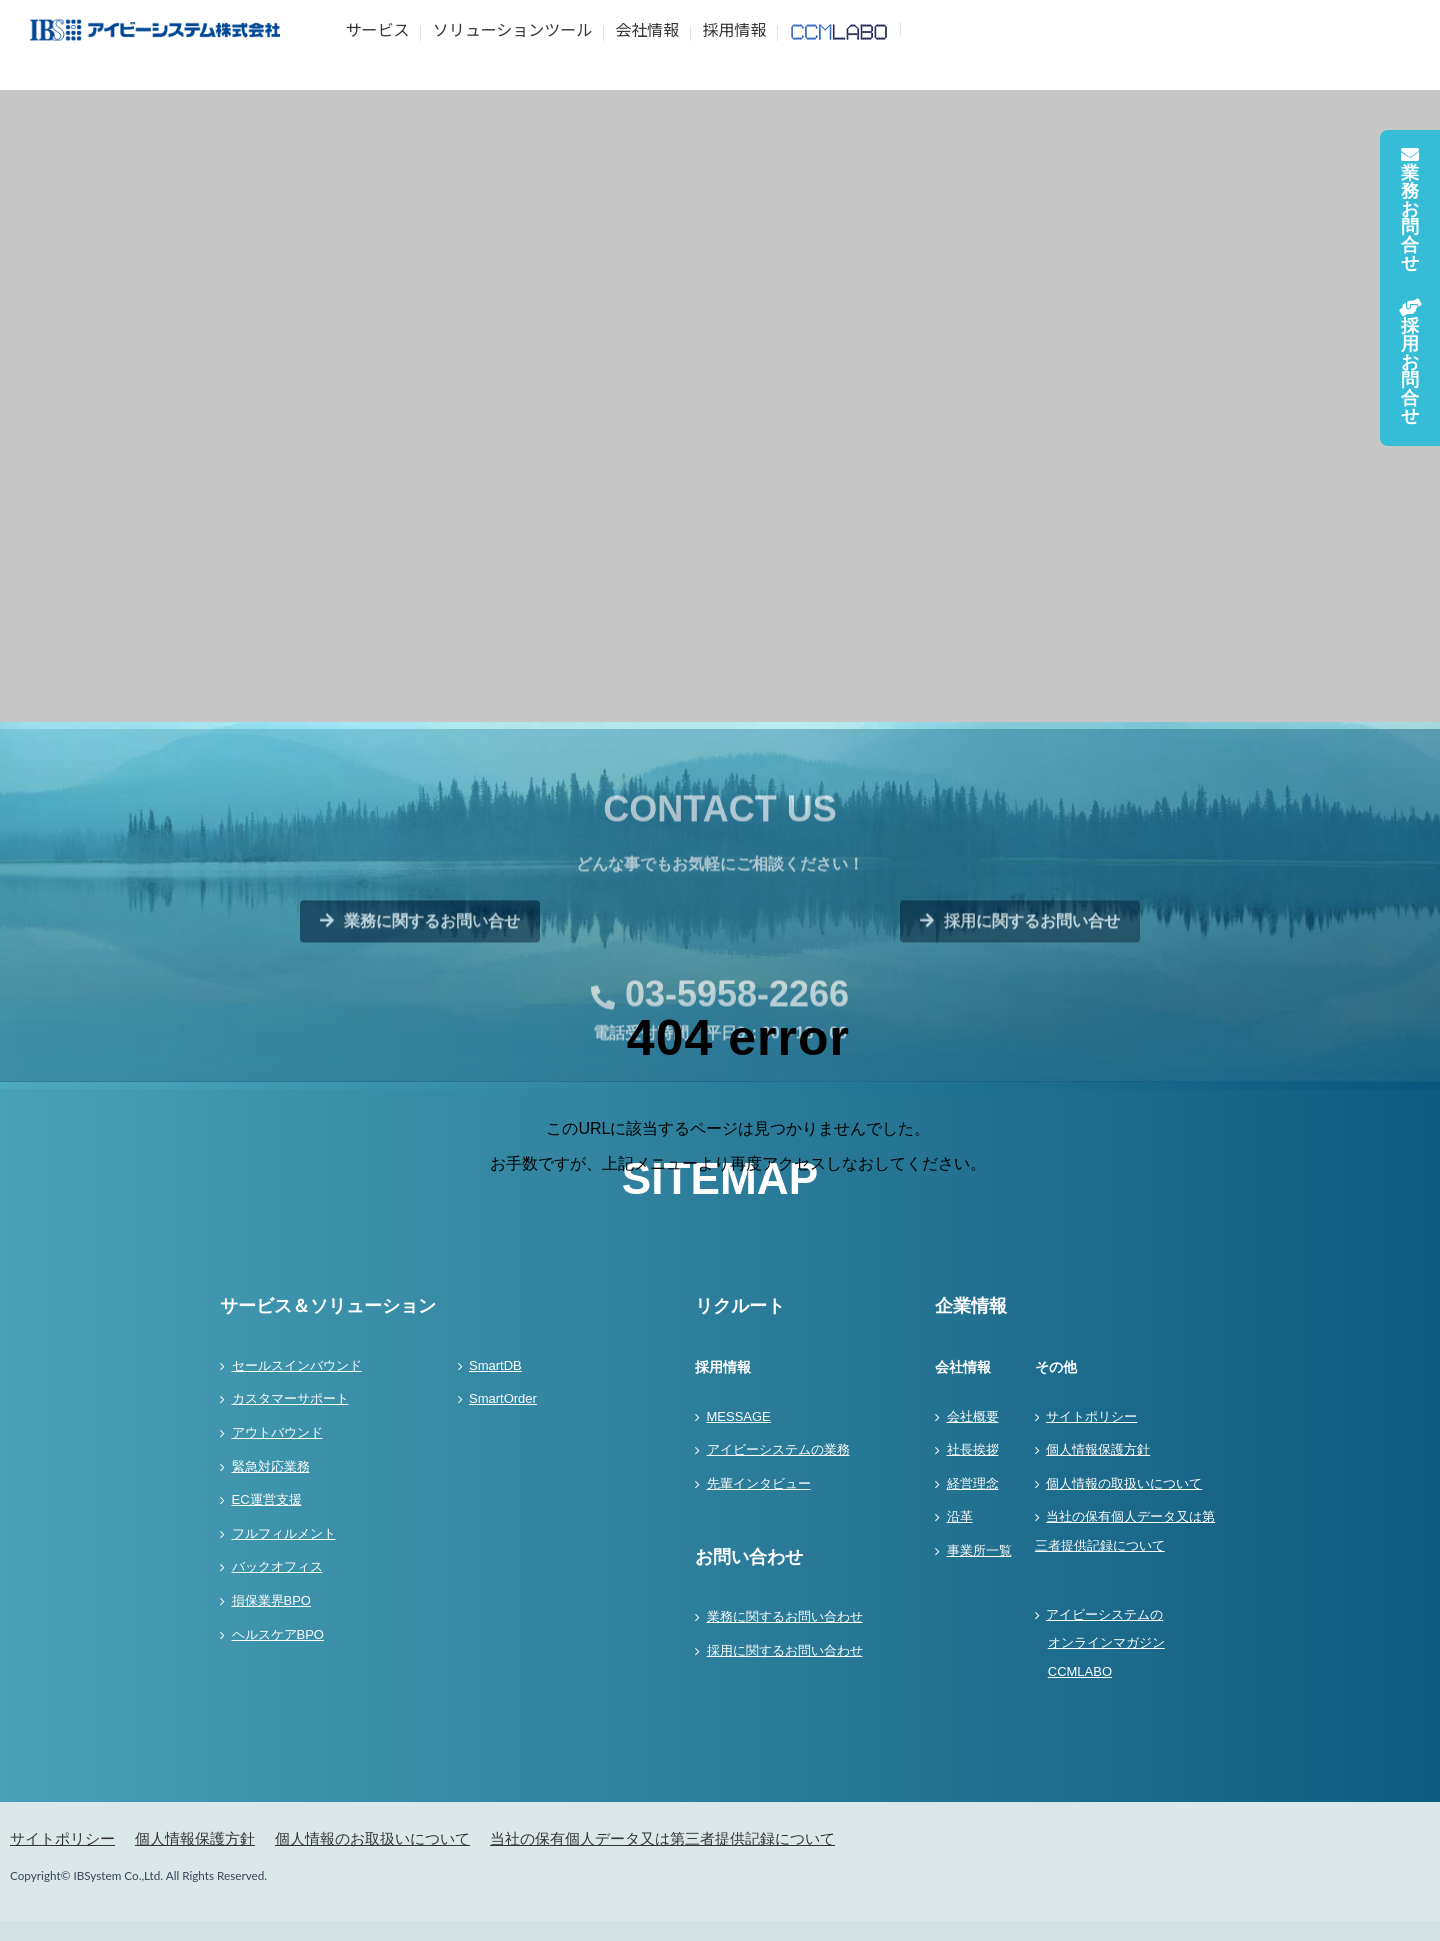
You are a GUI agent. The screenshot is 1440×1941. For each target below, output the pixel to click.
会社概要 (973, 1416)
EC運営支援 (267, 1499)
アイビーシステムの (1127, 1647)
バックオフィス (277, 1566)
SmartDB (495, 1365)
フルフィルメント (284, 1533)
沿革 (960, 1516)
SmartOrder (503, 1398)
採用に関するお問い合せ (1020, 931)
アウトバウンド (277, 1432)
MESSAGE (739, 1416)
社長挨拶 (973, 1449)
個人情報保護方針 (1098, 1449)
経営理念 (973, 1483)
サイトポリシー (1091, 1416)
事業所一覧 (979, 1550)
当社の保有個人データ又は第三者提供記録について (662, 1838)
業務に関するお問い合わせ (785, 1616)
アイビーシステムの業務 (778, 1449)
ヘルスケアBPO (278, 1634)
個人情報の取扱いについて (1124, 1483)
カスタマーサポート (290, 1398)
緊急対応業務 (271, 1466)
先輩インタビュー (759, 1483)
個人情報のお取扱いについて (372, 1838)
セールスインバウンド (297, 1365)
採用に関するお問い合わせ (785, 1650)
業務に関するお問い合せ (420, 931)
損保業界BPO (271, 1600)
